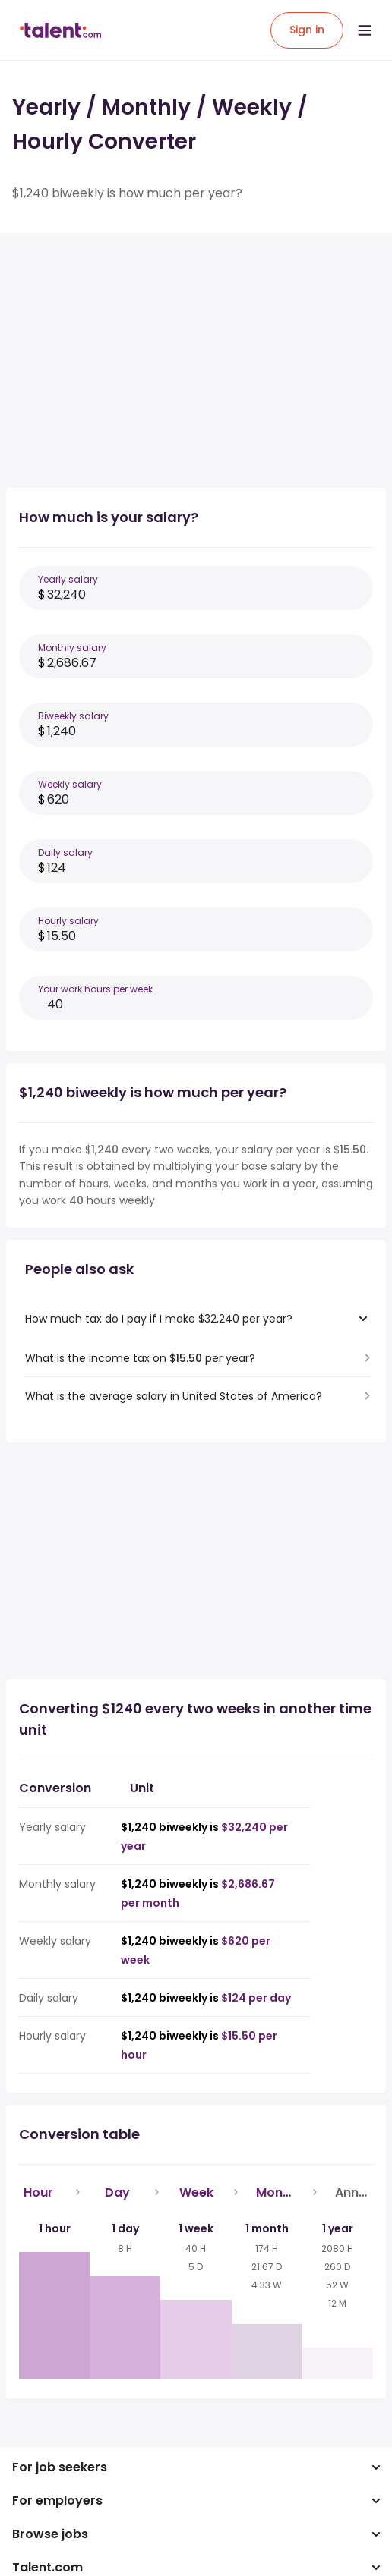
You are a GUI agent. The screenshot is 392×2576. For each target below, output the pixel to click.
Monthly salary (72, 647)
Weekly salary (70, 784)
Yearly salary (68, 579)
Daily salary (65, 852)
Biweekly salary (73, 715)
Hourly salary (68, 920)
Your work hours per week (95, 989)
